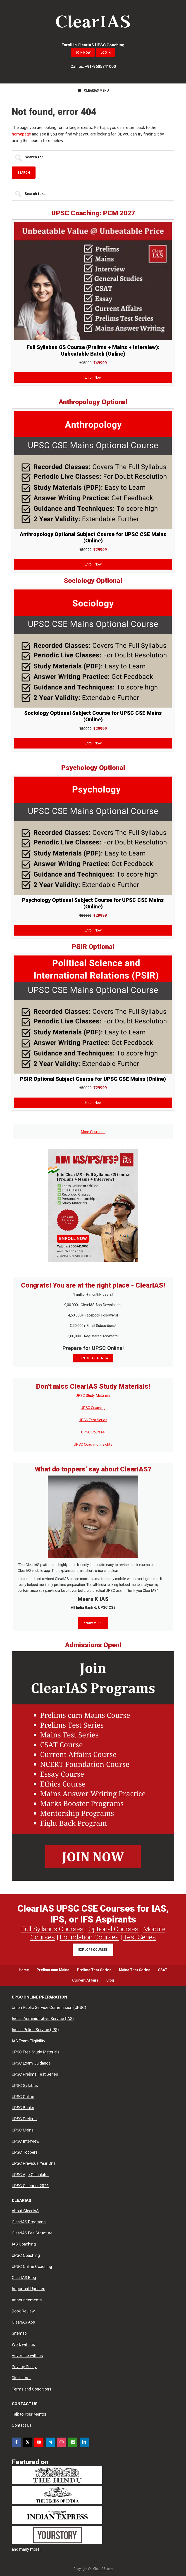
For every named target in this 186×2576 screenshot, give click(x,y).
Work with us (23, 2344)
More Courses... (93, 1132)
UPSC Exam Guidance (31, 2063)
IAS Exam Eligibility (28, 2041)
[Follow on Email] (72, 2442)
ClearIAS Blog (24, 2277)
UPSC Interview (26, 2141)
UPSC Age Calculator (30, 2174)
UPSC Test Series (93, 1420)
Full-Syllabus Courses (52, 1929)
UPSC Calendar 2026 (30, 2185)
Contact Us (22, 2425)
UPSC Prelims (24, 2118)
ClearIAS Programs (29, 2222)
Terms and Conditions (31, 2389)
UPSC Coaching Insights (93, 1444)
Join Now (83, 52)
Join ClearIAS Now (93, 1358)
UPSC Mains (23, 2130)
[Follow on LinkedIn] (84, 2442)
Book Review (23, 2311)
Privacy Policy (24, 2366)
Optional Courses (113, 1929)
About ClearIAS (25, 2210)
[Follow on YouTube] (38, 2442)
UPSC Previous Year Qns (34, 2163)
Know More (93, 1623)
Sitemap (19, 2333)
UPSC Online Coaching (32, 2266)
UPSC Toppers (25, 2152)
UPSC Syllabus (25, 2085)
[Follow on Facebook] (16, 2442)
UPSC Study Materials (93, 1395)
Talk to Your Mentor (29, 2414)
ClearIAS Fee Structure (32, 2233)
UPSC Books (23, 2107)
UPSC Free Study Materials (36, 2052)
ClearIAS (93, 23)
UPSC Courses (93, 1432)
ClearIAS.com (103, 2569)
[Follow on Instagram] (61, 2442)
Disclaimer (21, 2377)
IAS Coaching (24, 2244)
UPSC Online (23, 2096)
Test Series (139, 1937)
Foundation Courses (89, 1937)
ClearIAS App (23, 2322)
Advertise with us (27, 2355)
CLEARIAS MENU (96, 90)
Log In (105, 52)
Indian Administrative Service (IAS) (43, 2018)
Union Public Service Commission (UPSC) (49, 2007)
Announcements (27, 2300)
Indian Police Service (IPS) (35, 2029)
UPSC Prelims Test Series (35, 2074)
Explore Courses (93, 1949)
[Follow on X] (27, 2442)
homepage (21, 134)
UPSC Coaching (93, 1408)
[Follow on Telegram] (50, 2442)
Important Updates (28, 2288)
